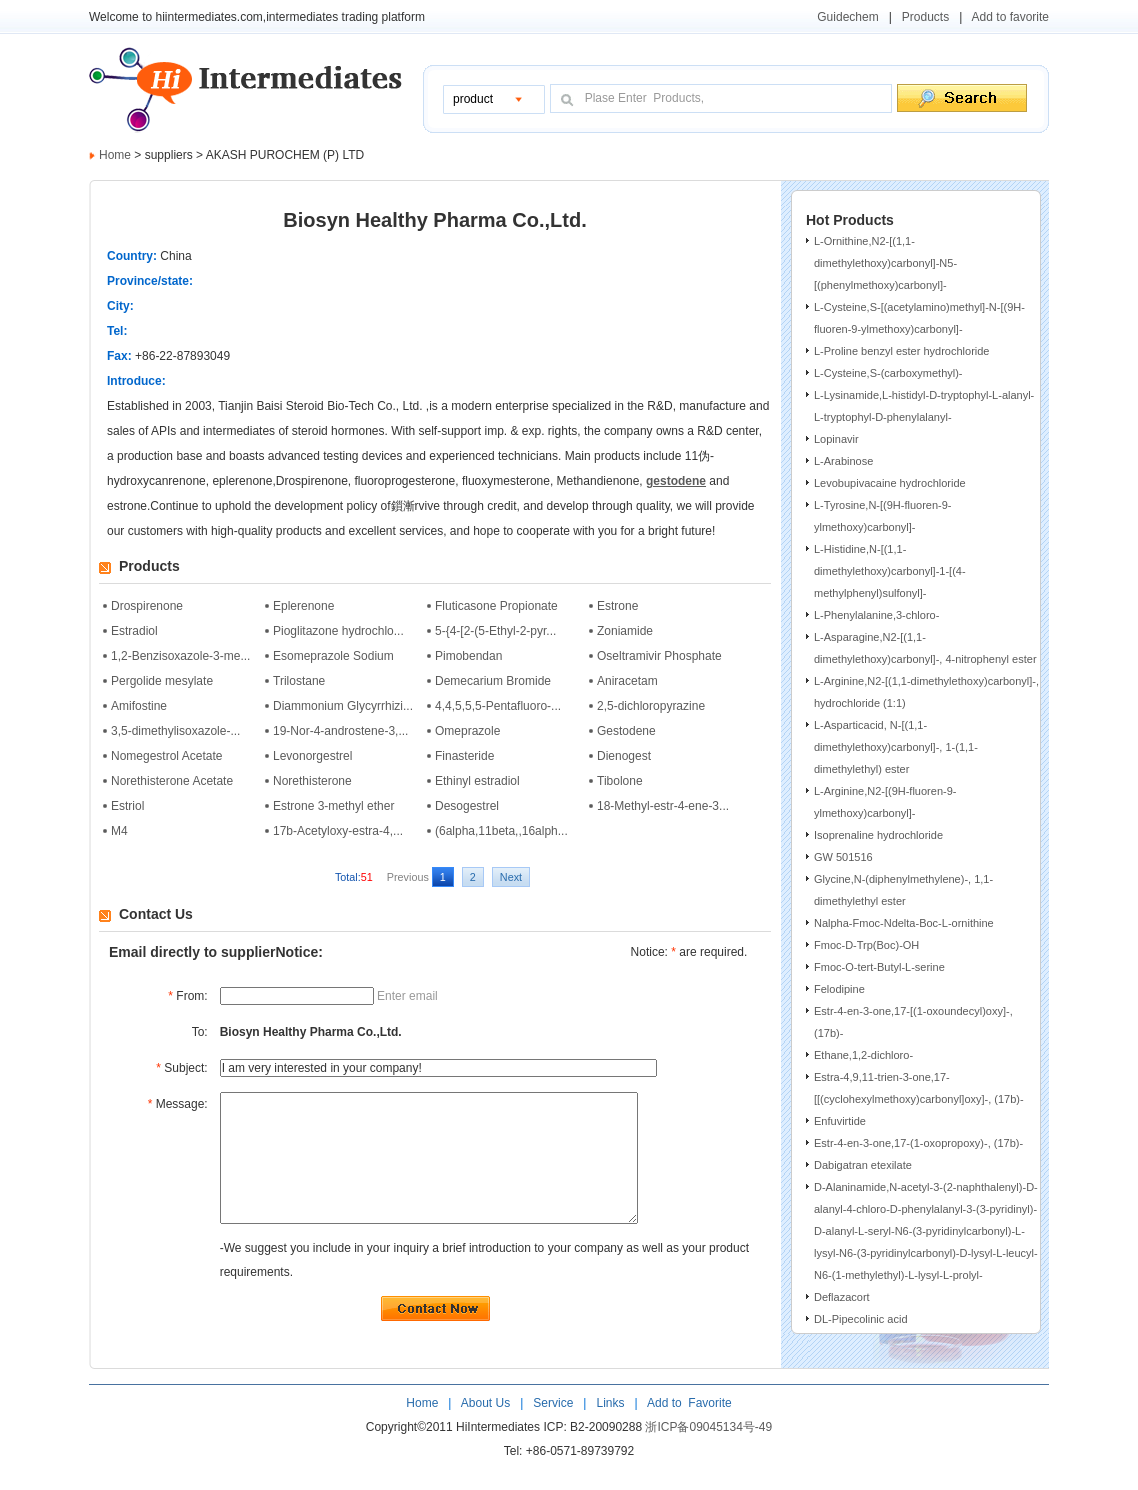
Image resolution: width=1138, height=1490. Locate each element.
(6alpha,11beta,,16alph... (501, 831)
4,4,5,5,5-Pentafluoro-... (498, 706)
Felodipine (839, 989)
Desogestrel (467, 806)
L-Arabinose (843, 461)
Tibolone (620, 781)
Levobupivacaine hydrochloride (890, 483)
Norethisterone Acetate (172, 781)
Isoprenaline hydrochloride (878, 835)
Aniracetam (627, 681)
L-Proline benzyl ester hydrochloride (901, 351)
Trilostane (299, 681)
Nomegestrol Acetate (166, 756)
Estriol (127, 806)
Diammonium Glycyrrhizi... (343, 706)
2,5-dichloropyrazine (651, 706)
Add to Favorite (687, 1430)
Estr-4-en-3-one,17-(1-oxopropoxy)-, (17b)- (918, 1143)
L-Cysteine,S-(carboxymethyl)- (888, 373)
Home (115, 155)
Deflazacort (842, 1297)
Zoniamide (625, 631)
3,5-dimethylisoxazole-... (175, 731)
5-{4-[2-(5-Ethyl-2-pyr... (495, 631)
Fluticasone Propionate (496, 606)
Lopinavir (836, 439)
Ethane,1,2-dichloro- (863, 1055)
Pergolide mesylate (162, 681)
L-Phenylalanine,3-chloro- (876, 615)
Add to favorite (1010, 17)
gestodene (676, 481)
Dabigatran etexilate (863, 1165)
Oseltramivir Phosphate (659, 656)
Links (608, 1430)
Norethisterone (312, 781)
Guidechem (847, 17)
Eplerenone (303, 606)
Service (553, 1430)
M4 (119, 831)
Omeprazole (467, 731)
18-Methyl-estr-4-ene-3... (663, 806)
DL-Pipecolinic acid (861, 1319)
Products (925, 17)
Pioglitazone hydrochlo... (338, 631)
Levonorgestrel (312, 756)
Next (511, 877)
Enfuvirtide (840, 1121)
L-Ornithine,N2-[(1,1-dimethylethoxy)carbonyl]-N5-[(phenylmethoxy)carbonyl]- (885, 263)
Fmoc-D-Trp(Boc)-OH (866, 945)
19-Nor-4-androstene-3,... (340, 731)
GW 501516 (843, 857)
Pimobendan (468, 656)
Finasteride (464, 756)
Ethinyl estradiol (477, 781)
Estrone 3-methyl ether (333, 806)
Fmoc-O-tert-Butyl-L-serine (879, 967)
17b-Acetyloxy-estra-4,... (338, 831)
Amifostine (139, 706)
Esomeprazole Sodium (333, 656)
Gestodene (626, 731)
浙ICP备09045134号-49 (708, 1454)
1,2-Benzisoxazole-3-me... (180, 656)
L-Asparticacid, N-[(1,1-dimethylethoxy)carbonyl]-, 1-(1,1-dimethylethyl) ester (896, 747)
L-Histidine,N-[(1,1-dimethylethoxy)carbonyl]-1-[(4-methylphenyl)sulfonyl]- (890, 571)
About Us (487, 1430)
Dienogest (624, 756)
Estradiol (134, 631)
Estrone (617, 606)
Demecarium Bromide (493, 681)
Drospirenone (147, 606)
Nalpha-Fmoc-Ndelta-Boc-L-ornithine (904, 923)
